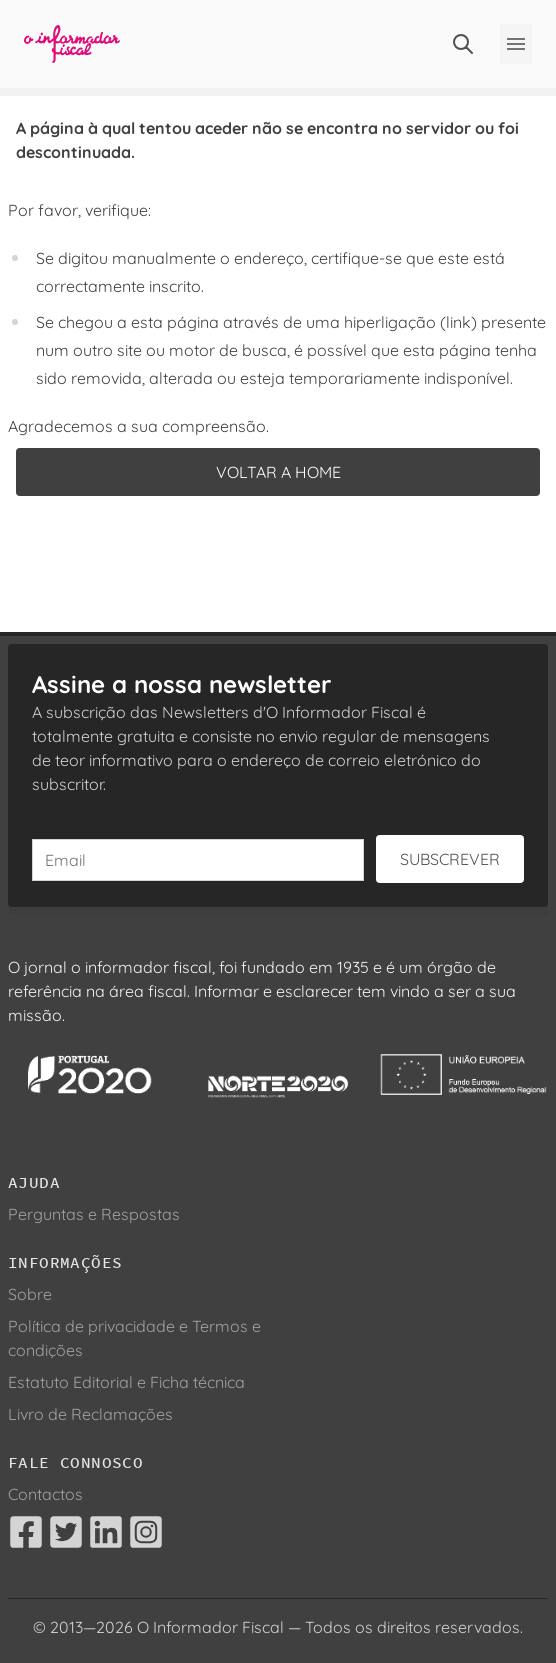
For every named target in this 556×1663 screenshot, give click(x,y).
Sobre (30, 1294)
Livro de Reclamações (90, 1414)
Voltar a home (278, 472)
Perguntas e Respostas (94, 1214)
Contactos (45, 1494)
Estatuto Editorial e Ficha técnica (126, 1382)
